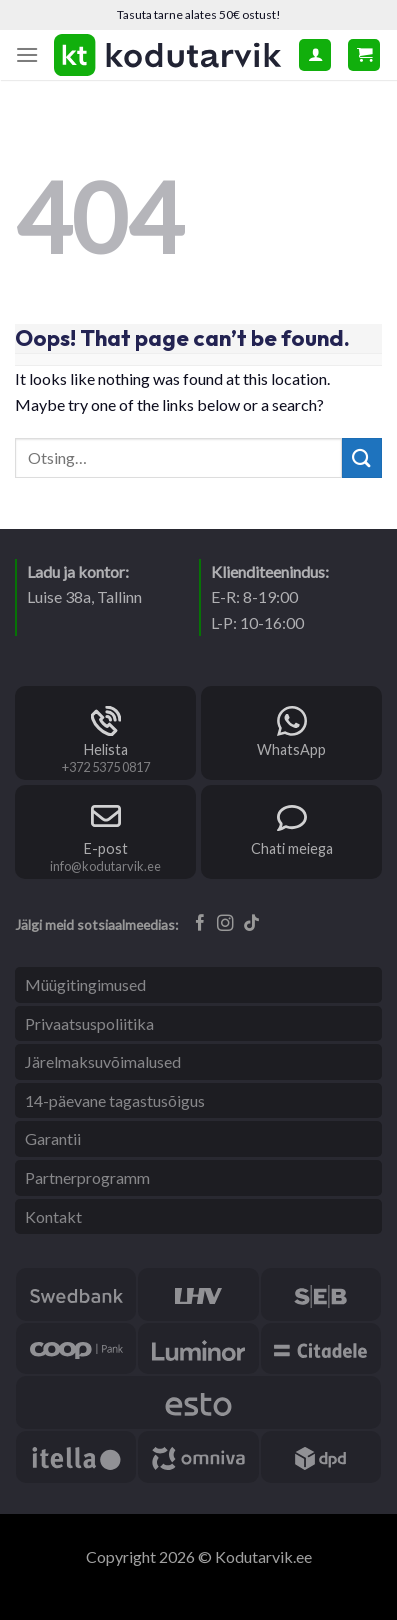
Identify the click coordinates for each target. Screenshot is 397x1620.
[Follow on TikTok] (251, 924)
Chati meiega (292, 848)
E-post (106, 848)
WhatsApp (291, 749)
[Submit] (362, 457)
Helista (106, 749)
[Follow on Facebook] (200, 924)
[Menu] (27, 54)
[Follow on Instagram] (225, 924)
